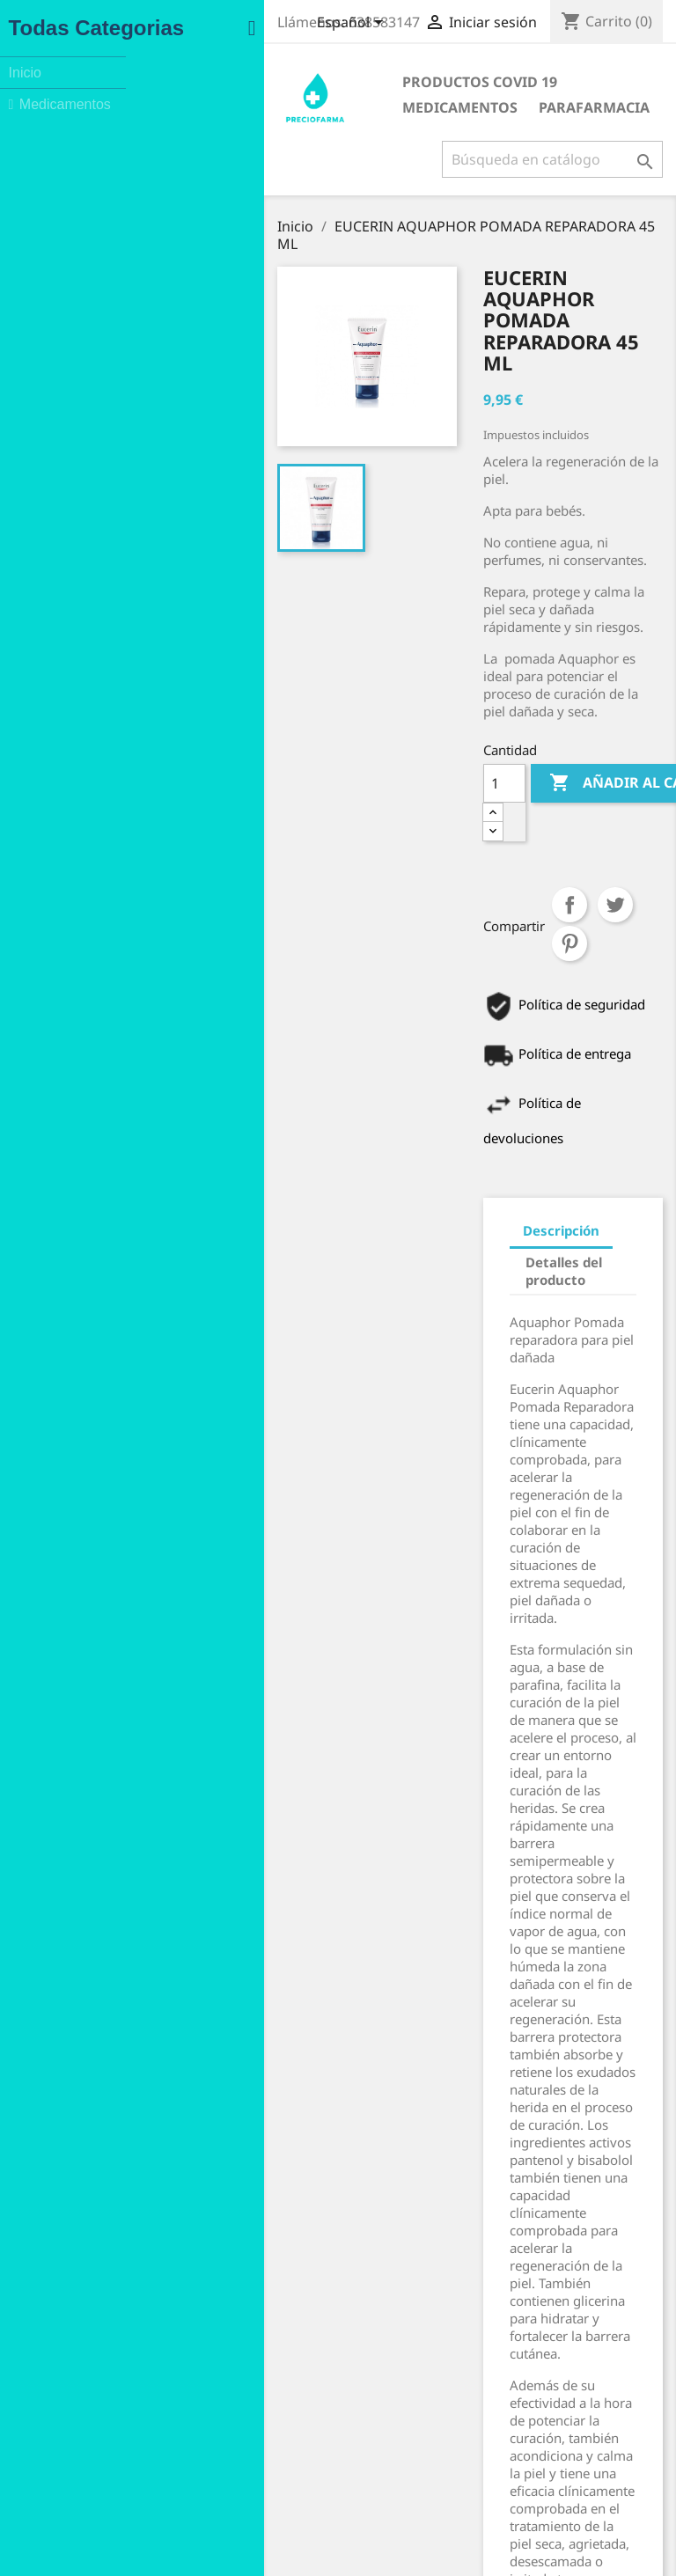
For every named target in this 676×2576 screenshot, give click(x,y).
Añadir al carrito (543, 631)
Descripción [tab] (446, 965)
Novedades (85, 2348)
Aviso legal (242, 2343)
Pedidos (392, 2388)
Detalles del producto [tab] (481, 997)
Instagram (110, 2542)
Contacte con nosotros (276, 2453)
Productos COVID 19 (309, 82)
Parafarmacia (287, 107)
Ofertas (74, 2325)
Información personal (432, 2323)
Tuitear (500, 713)
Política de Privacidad (273, 2407)
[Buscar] (548, 159)
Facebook (71, 2542)
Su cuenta (407, 2298)
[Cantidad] (390, 631)
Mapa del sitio (252, 2476)
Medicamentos (466, 82)
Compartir (455, 713)
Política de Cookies (265, 2430)
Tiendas (233, 2499)
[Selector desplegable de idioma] (349, 23)
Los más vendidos (104, 2371)
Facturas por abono (426, 2411)
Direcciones (403, 2434)
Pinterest (546, 713)
